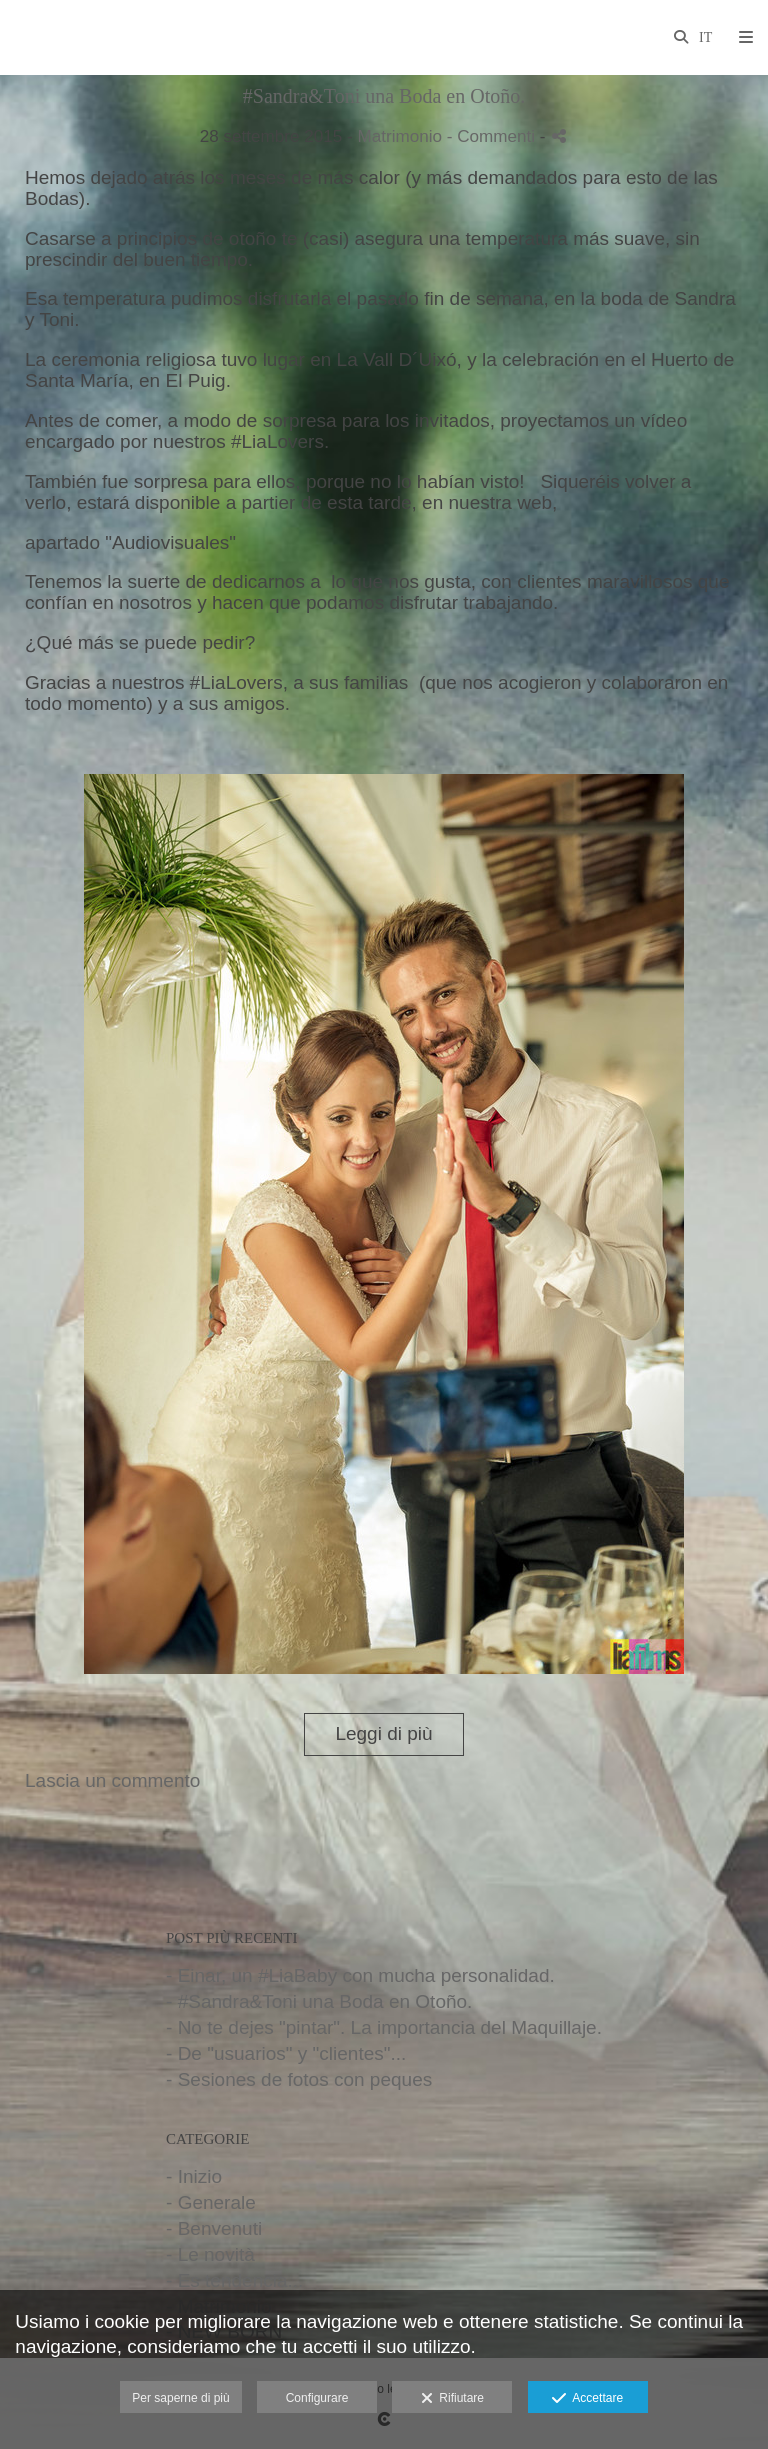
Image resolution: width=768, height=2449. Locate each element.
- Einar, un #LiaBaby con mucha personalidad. (360, 1975)
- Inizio (194, 2176)
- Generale (211, 2202)
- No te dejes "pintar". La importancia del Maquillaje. (384, 2027)
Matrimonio (399, 136)
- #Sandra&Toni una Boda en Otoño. (319, 2001)
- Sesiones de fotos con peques (299, 2079)
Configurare (317, 2398)
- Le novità (210, 2254)
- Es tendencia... (234, 2280)
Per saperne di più (180, 2398)
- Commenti (493, 136)
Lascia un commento (112, 1780)
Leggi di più (383, 1733)
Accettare (587, 2399)
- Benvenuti (214, 2228)
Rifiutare (452, 2399)
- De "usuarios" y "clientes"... (286, 2053)
